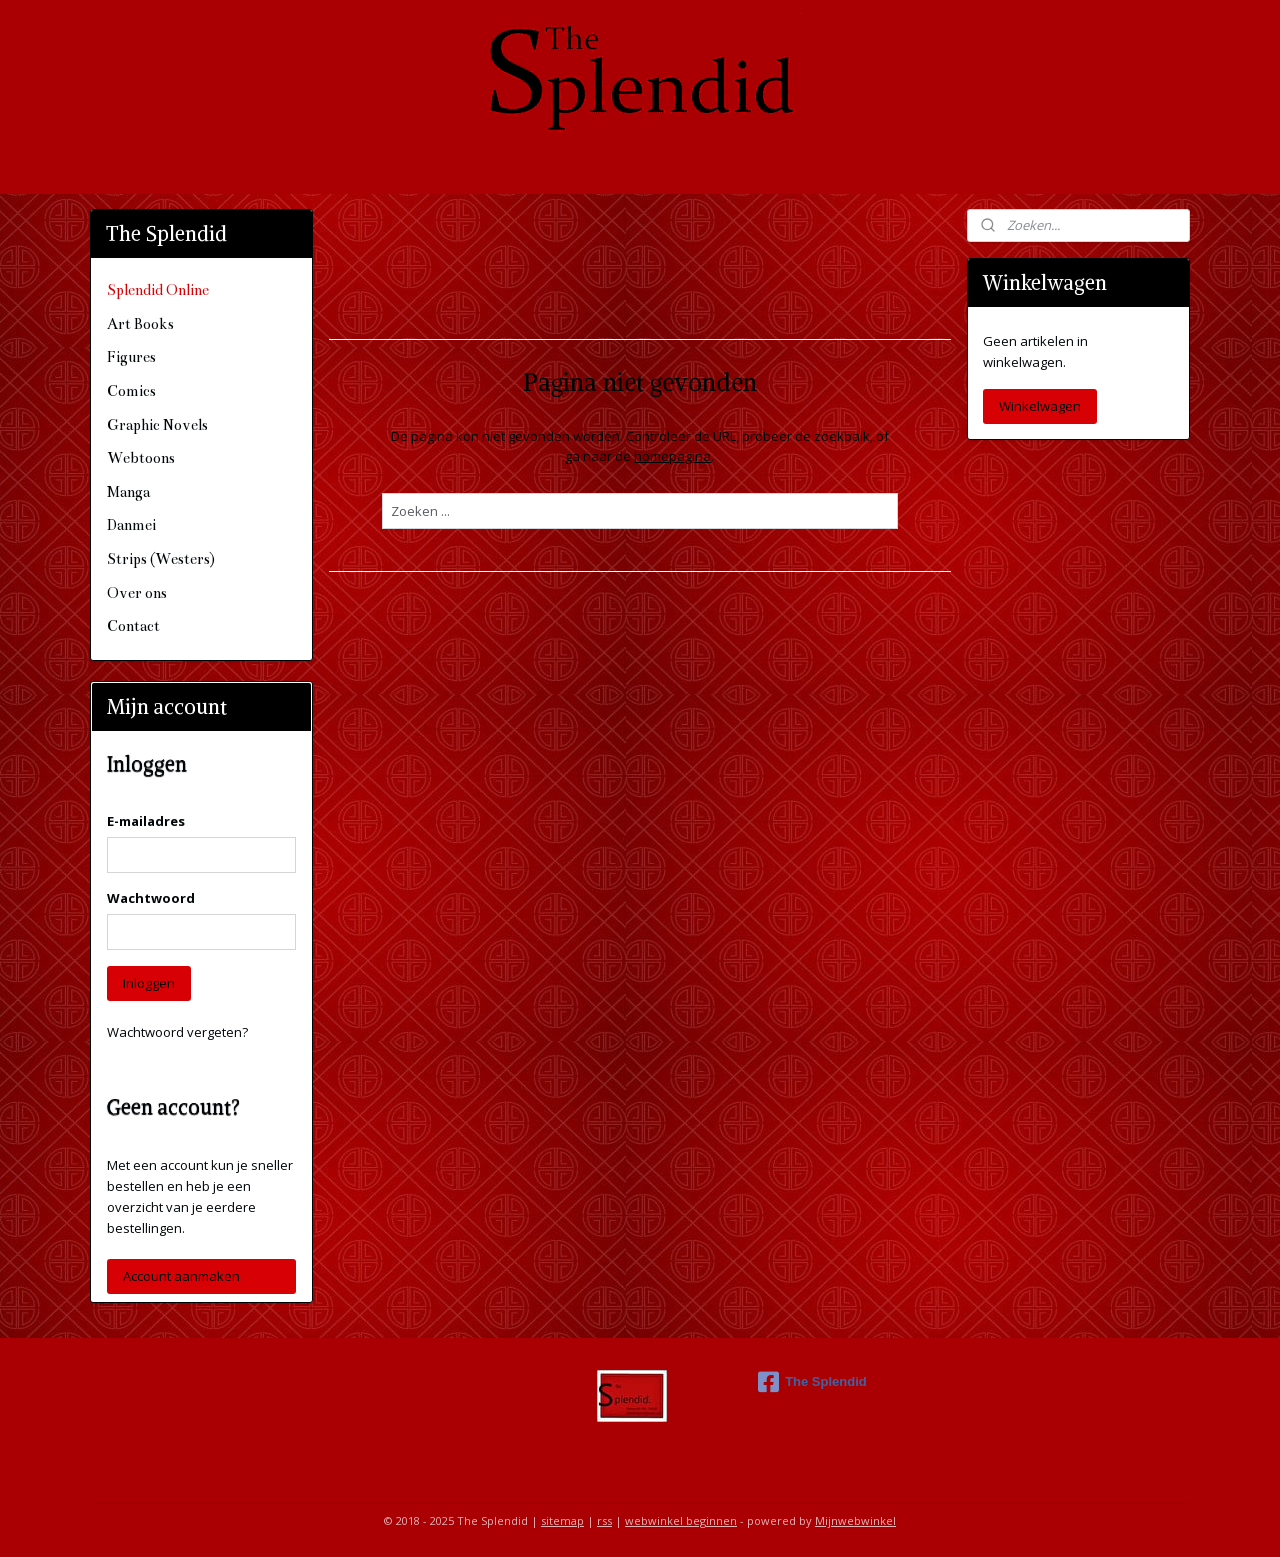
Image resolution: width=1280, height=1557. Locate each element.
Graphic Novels (157, 425)
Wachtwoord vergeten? (177, 1032)
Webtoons (141, 458)
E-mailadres (146, 821)
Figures (131, 357)
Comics (131, 391)
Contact (133, 626)
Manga (128, 492)
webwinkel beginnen (681, 1520)
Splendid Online (158, 290)
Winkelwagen (1040, 406)
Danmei (131, 525)
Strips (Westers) (161, 559)
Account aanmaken (181, 1276)
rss (604, 1520)
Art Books (140, 324)
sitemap (562, 1520)
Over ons (137, 593)
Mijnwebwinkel (855, 1520)
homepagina (672, 456)
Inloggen (149, 983)
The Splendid (812, 1382)
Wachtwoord (151, 898)
